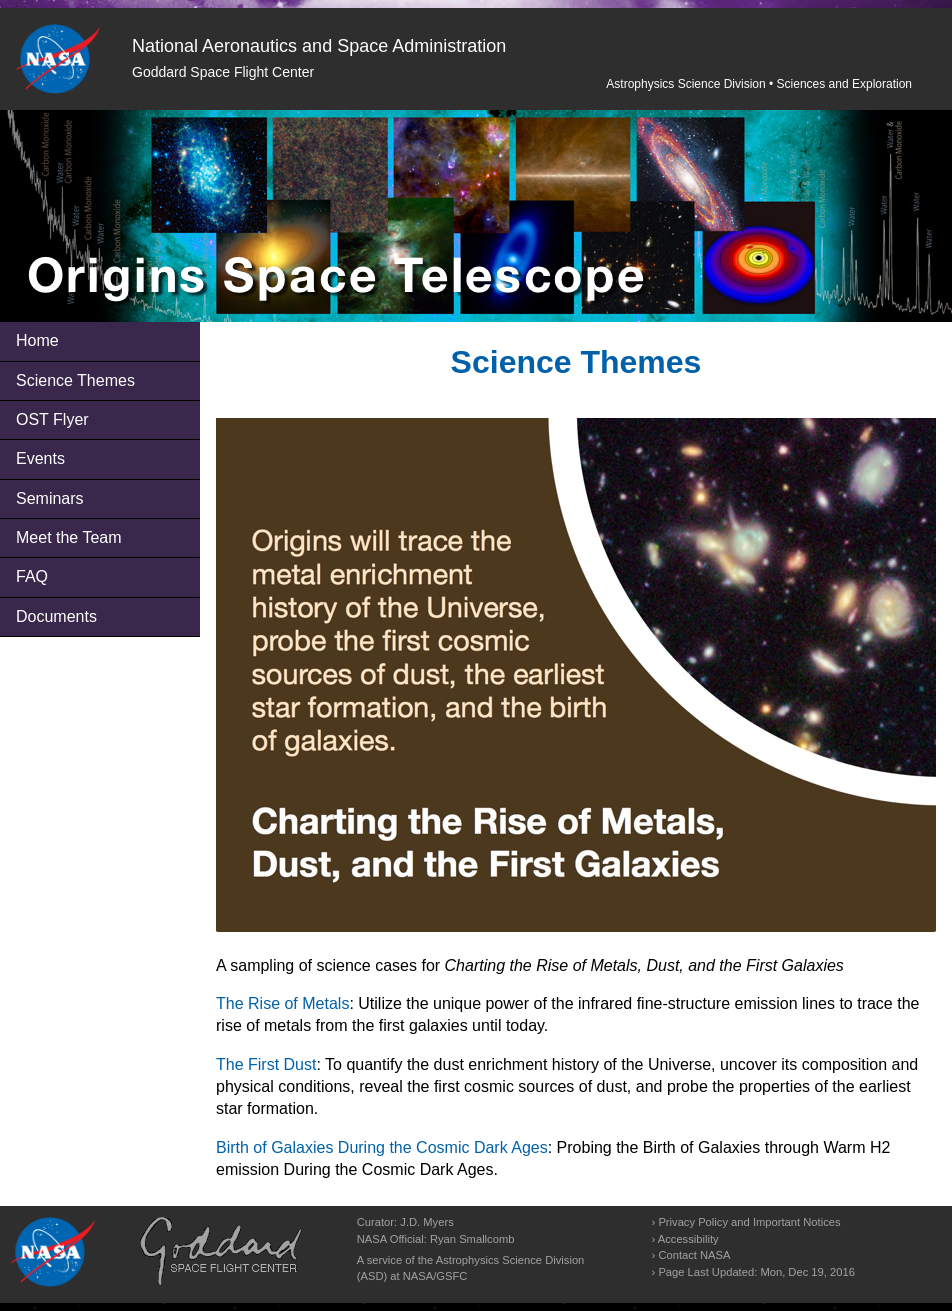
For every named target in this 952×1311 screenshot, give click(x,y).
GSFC (451, 1276)
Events (40, 458)
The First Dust (266, 1064)
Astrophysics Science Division (685, 84)
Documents (56, 616)
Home (37, 340)
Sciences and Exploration (844, 84)
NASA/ (420, 1276)
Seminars (50, 498)
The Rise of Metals (282, 1003)
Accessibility (688, 1239)
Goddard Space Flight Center (223, 72)
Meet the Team (69, 537)
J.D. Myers (426, 1222)
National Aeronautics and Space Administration (319, 46)
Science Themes (75, 380)
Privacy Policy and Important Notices (749, 1222)
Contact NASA (694, 1255)
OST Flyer (52, 419)
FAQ (32, 576)
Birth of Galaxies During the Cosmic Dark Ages (382, 1147)
